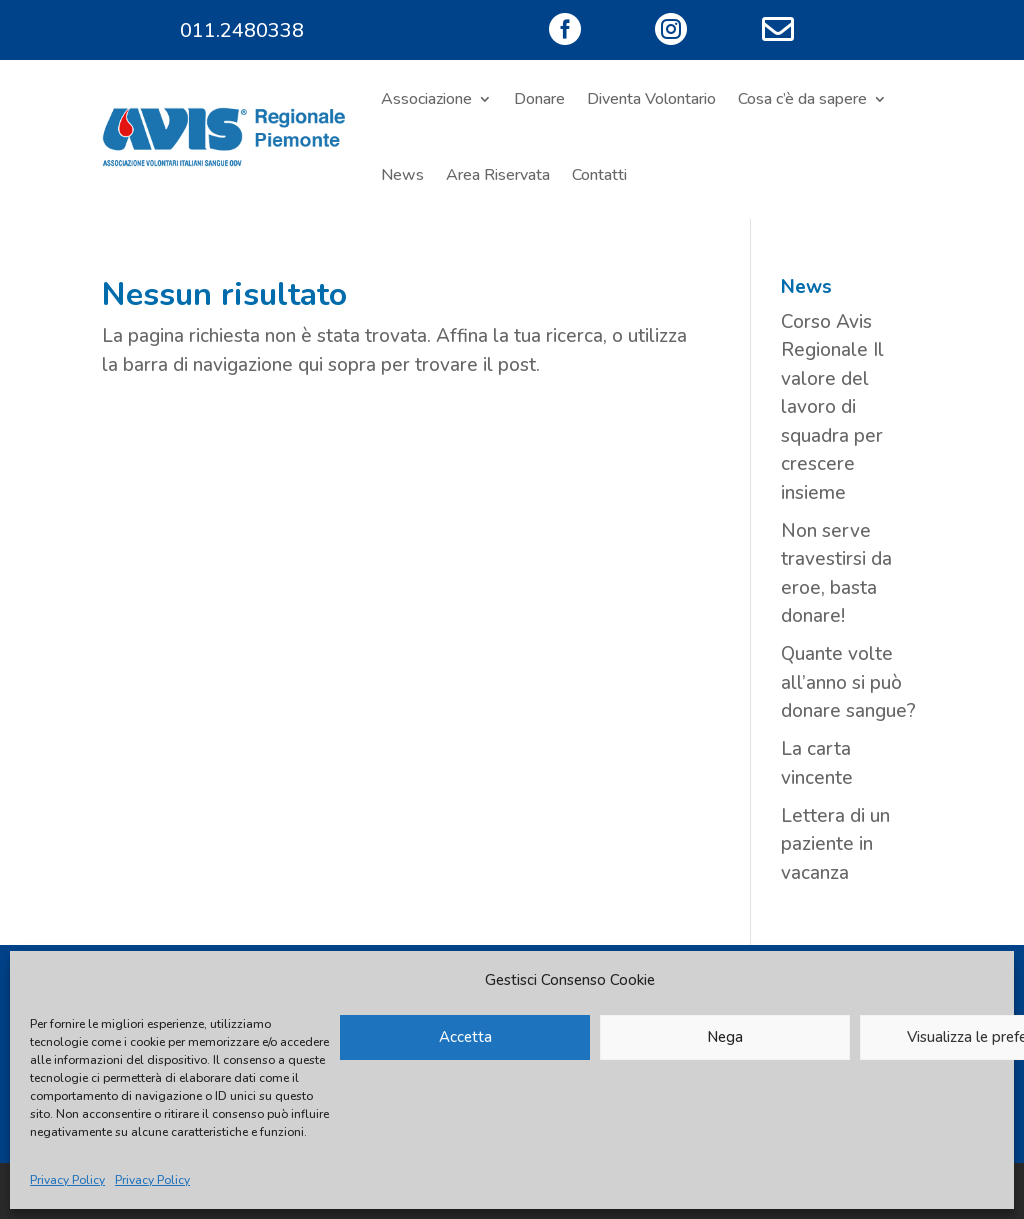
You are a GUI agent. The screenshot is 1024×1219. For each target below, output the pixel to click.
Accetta (465, 1037)
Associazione (426, 99)
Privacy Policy (67, 1180)
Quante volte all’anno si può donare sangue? (848, 682)
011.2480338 (242, 30)
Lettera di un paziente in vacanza (835, 844)
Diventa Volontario (651, 99)
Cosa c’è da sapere (802, 99)
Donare (539, 99)
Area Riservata (498, 175)
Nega (725, 1037)
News (402, 175)
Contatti (599, 175)
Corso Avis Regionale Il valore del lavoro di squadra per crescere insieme (832, 407)
